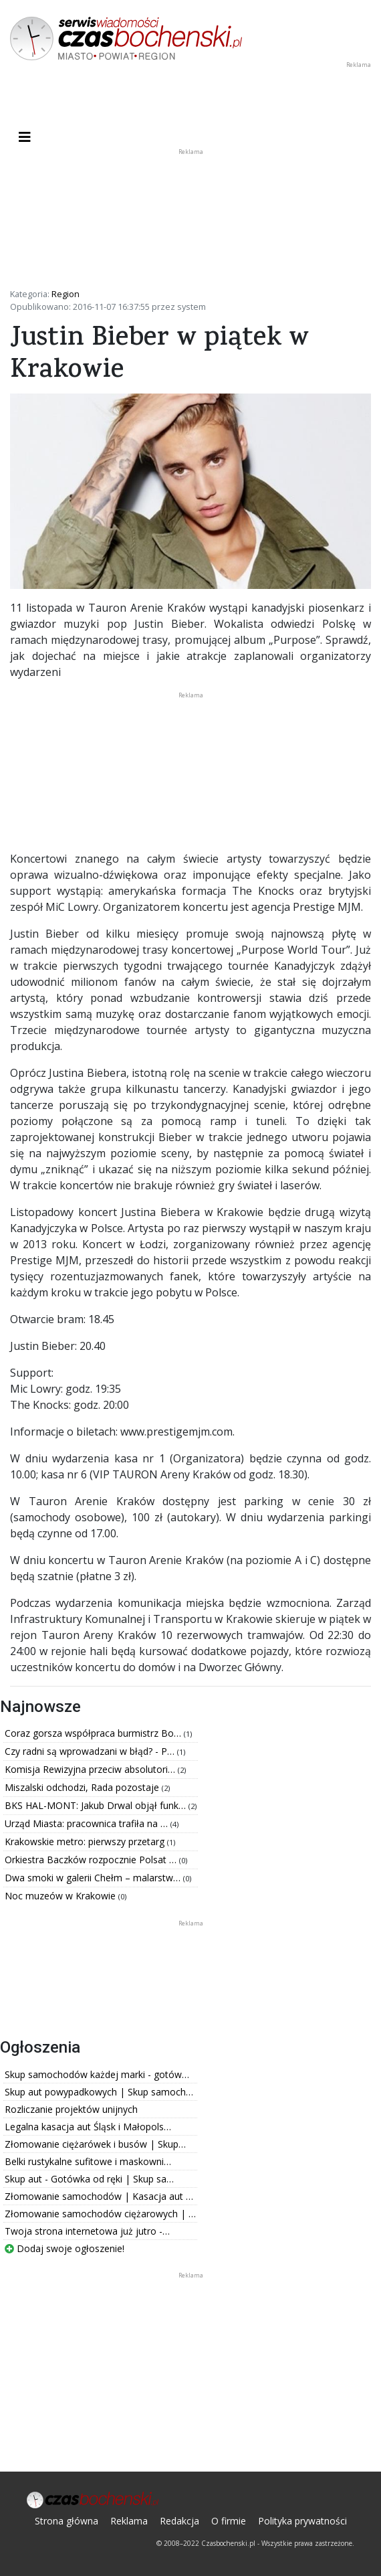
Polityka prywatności (302, 2520)
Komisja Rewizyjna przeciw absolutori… (91, 1769)
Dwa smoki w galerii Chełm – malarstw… (94, 1877)
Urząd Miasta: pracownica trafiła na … (87, 1823)
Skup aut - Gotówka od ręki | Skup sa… (89, 2178)
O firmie (228, 2520)
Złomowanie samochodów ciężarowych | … (100, 2213)
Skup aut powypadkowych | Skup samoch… (99, 2091)
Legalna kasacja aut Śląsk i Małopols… (88, 2126)
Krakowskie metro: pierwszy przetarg (86, 1841)
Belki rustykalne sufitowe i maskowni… (88, 2161)
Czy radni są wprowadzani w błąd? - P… (91, 1751)
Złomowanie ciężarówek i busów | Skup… (95, 2144)
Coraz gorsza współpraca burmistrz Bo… (94, 1733)
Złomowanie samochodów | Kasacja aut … (99, 2196)
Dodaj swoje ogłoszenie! (64, 2248)
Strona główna (66, 2520)
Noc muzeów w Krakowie (61, 1895)
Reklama (129, 2520)
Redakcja (179, 2520)
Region (65, 294)
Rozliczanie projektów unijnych (71, 2109)
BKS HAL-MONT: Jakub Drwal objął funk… (96, 1805)
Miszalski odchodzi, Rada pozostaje (83, 1787)
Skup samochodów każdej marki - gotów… (97, 2074)
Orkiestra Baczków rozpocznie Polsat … (92, 1859)
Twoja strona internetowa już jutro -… (87, 2231)
